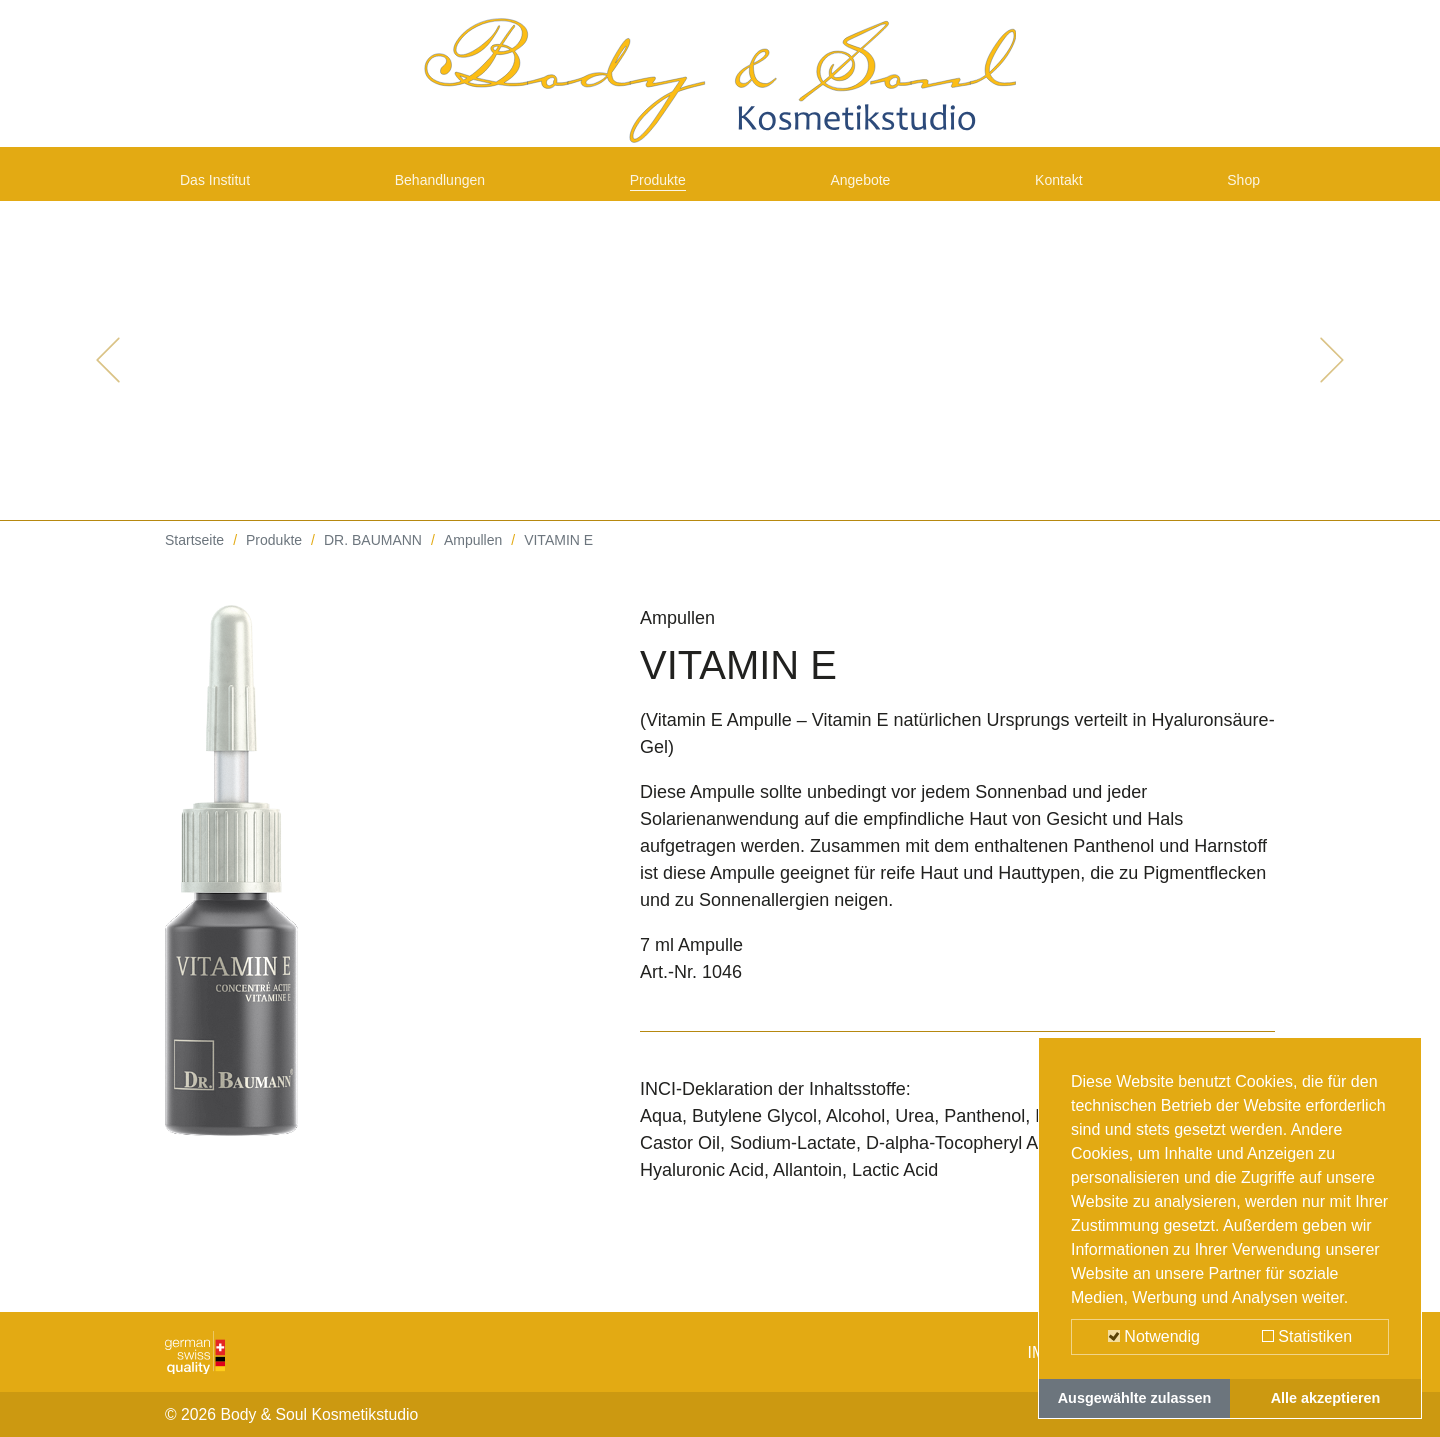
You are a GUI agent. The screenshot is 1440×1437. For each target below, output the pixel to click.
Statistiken (1307, 1336)
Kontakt (1063, 192)
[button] (108, 380)
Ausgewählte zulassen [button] (1135, 1398)
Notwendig (1154, 1336)
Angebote (869, 192)
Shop (1239, 192)
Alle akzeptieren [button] (1326, 1398)
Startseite (194, 560)
